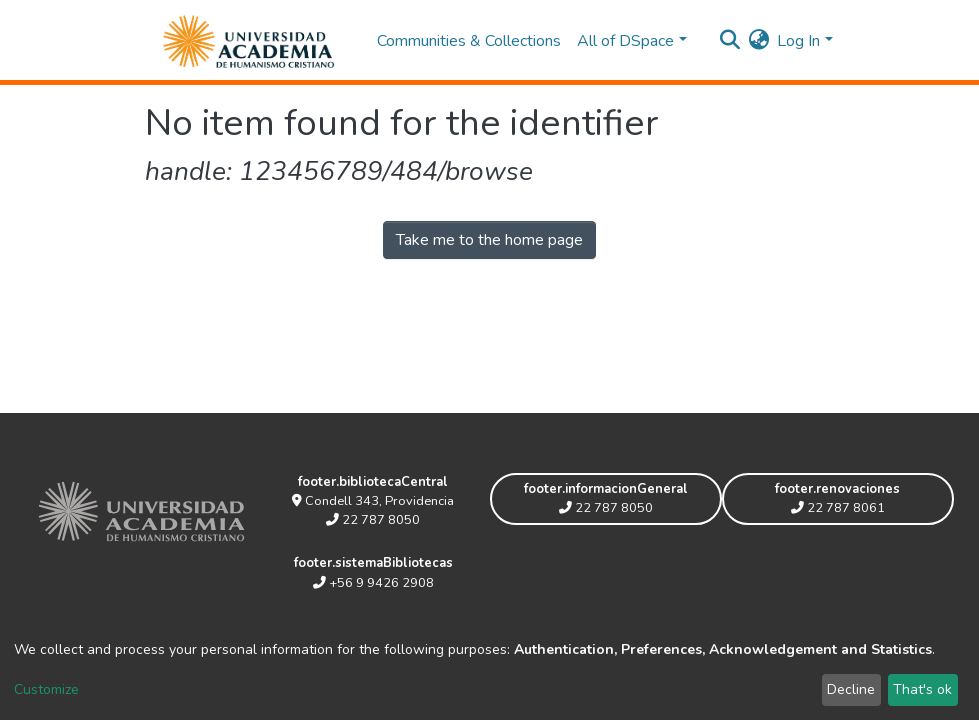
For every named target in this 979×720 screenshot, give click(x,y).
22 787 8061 (838, 508)
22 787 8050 (373, 520)
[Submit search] (729, 41)
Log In (798, 41)
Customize (46, 689)
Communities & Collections (469, 41)
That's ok (922, 689)
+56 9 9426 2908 (373, 583)
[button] (758, 41)
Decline (851, 689)
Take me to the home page (489, 240)
